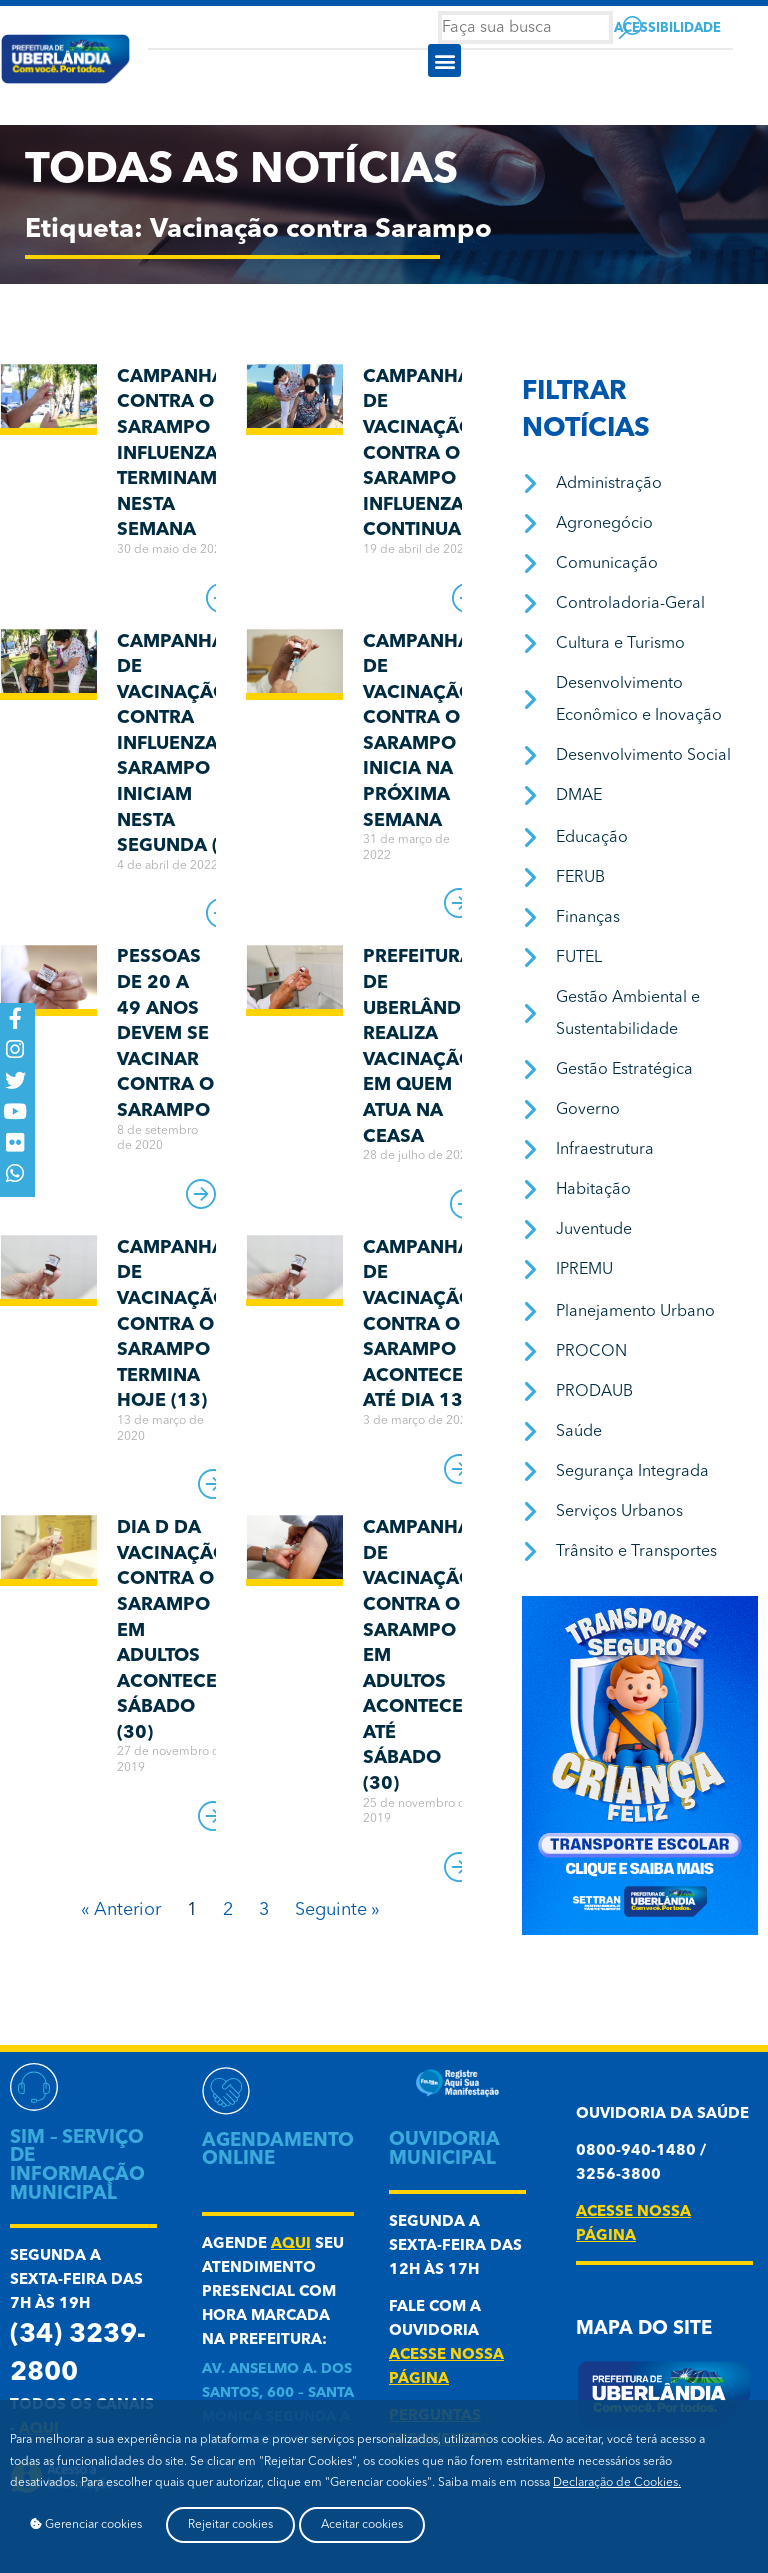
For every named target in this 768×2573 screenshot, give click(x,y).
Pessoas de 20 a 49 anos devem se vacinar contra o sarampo (165, 1034)
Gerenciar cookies (86, 2524)
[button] (444, 60)
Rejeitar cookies (230, 2525)
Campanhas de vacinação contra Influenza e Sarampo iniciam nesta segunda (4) (176, 744)
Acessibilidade (667, 28)
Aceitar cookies (362, 2525)
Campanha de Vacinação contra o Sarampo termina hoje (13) (172, 1325)
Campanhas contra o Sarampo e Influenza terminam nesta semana (176, 454)
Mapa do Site (644, 2329)
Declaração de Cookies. (617, 2483)
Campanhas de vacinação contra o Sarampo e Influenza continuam (422, 454)
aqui (291, 2244)
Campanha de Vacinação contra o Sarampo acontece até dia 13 (418, 1325)
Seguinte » (337, 1910)
